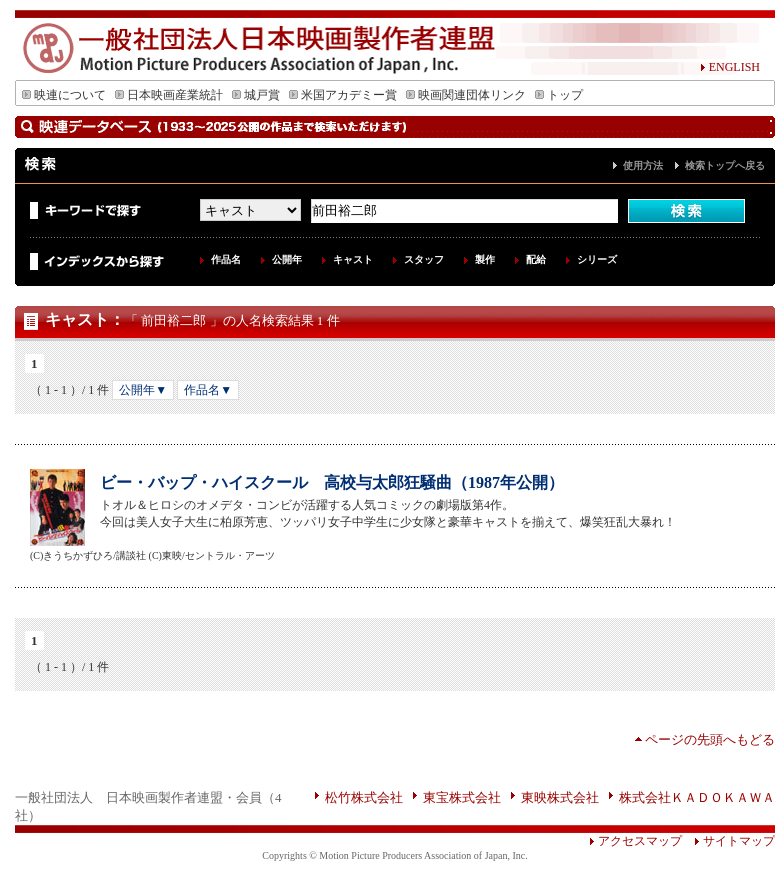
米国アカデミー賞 (343, 95)
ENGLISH (730, 67)
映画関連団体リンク (466, 95)
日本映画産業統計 (169, 95)
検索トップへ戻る (725, 165)
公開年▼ (143, 390)
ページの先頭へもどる (710, 739)
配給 (536, 259)
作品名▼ (208, 390)
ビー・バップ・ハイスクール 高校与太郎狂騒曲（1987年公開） (332, 482)
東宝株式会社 (462, 797)
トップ (559, 95)
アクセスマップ (635, 841)
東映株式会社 (560, 797)
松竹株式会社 (364, 797)
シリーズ (597, 259)
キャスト (353, 259)
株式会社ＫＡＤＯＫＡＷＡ (697, 797)
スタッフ (424, 259)
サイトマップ (728, 841)
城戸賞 (256, 95)
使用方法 (643, 165)
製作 (485, 259)
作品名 (226, 259)
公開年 (287, 259)
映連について (64, 95)
